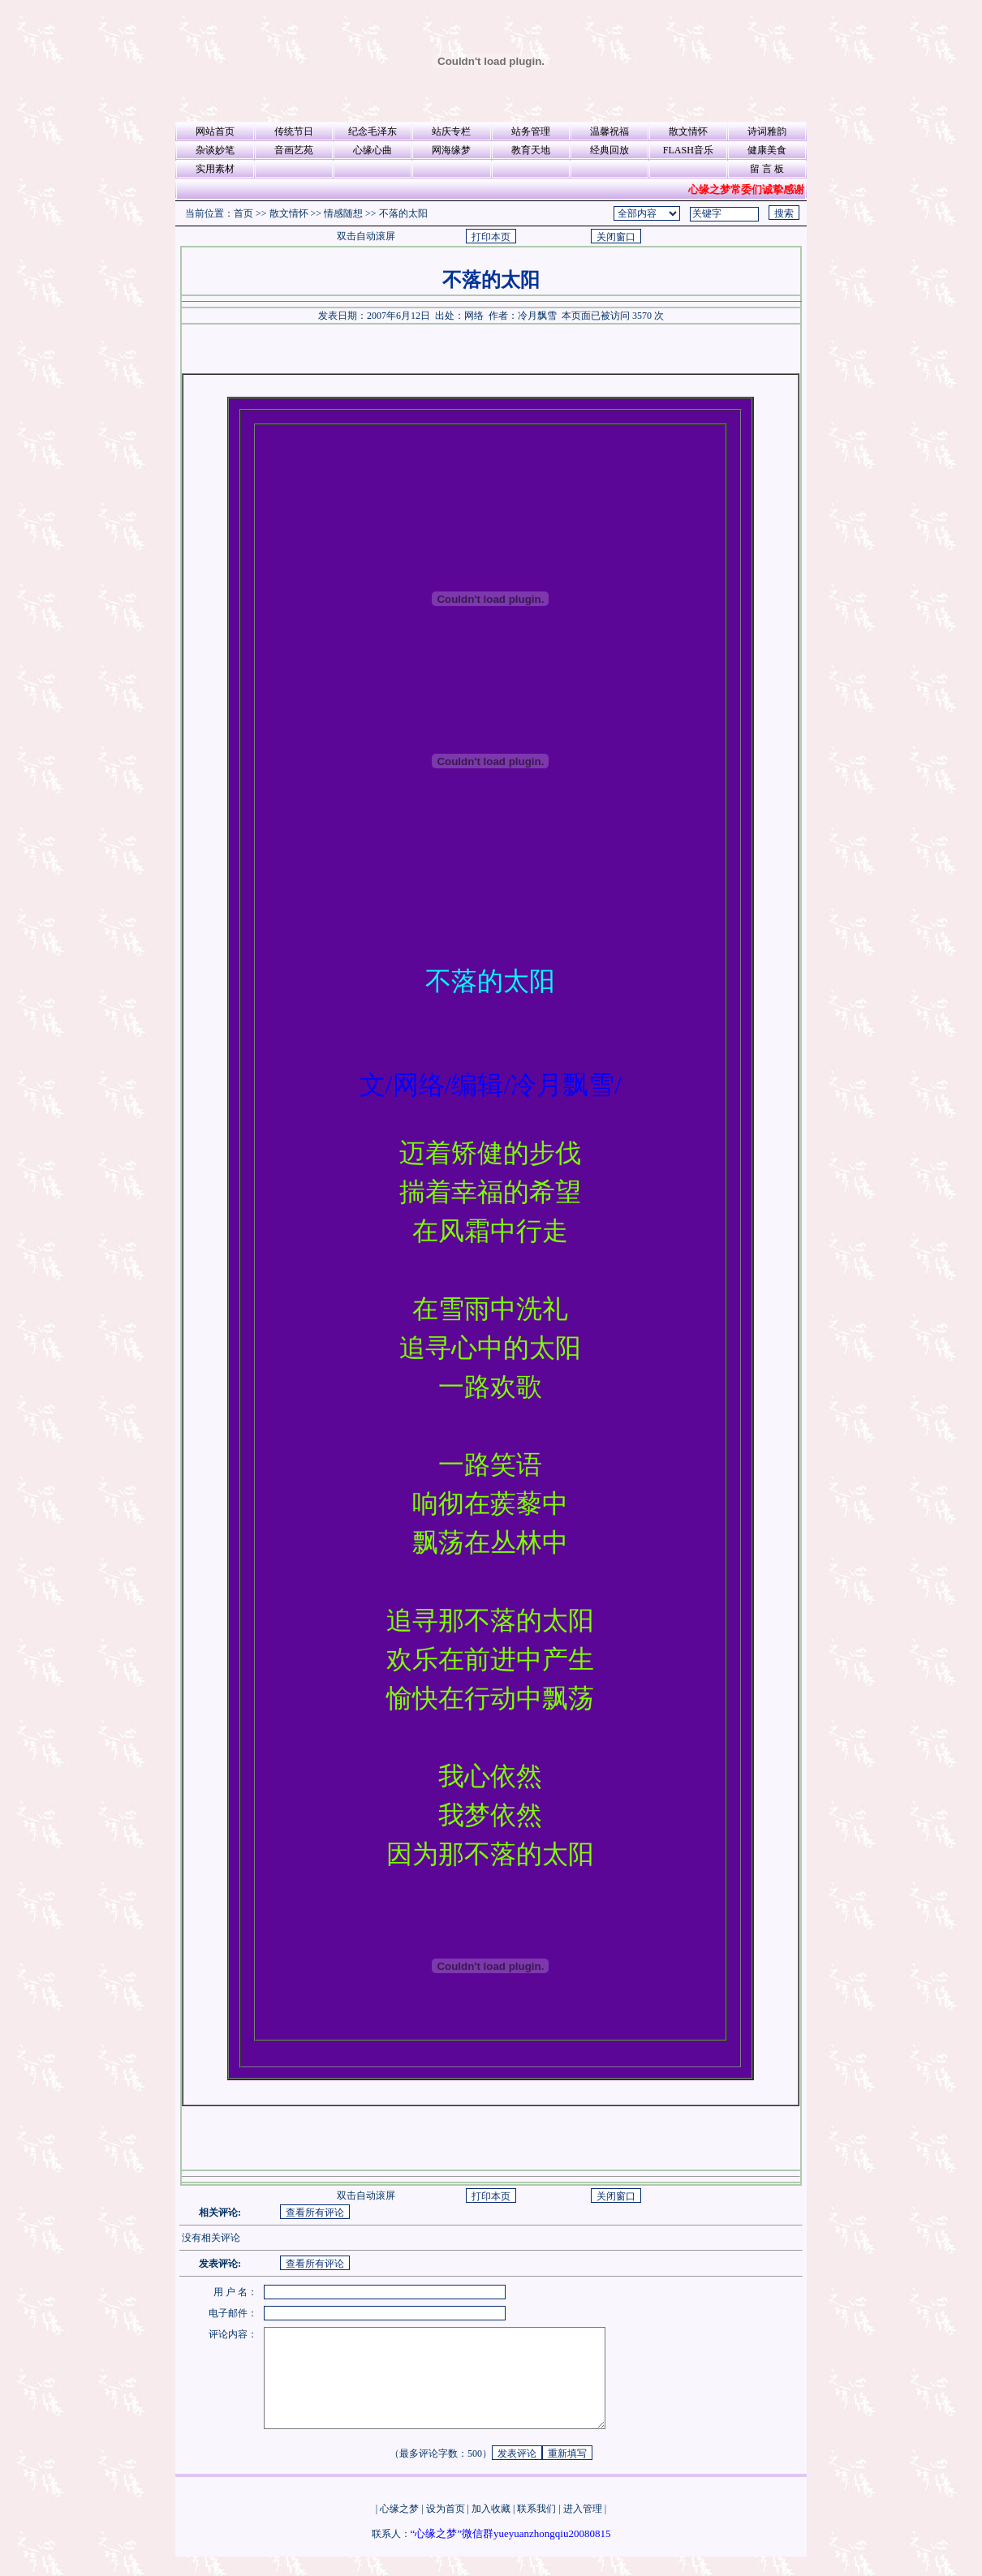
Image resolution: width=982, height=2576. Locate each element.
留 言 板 (767, 168)
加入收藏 (491, 2528)
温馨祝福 (609, 131)
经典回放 (609, 150)
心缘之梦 (399, 2528)
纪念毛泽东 (372, 131)
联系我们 (536, 2528)
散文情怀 (688, 131)
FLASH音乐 (688, 150)
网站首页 (215, 131)
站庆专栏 (451, 131)
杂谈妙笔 (215, 150)
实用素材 (215, 168)
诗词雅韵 (766, 131)
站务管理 (530, 131)
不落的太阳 (403, 213)
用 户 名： (235, 2292)
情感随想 (343, 213)
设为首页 (445, 2528)
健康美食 (766, 150)
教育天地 (530, 150)
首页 (243, 213)
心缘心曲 (372, 150)
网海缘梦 (451, 150)
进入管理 (582, 2528)
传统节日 (293, 131)
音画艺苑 (293, 150)
